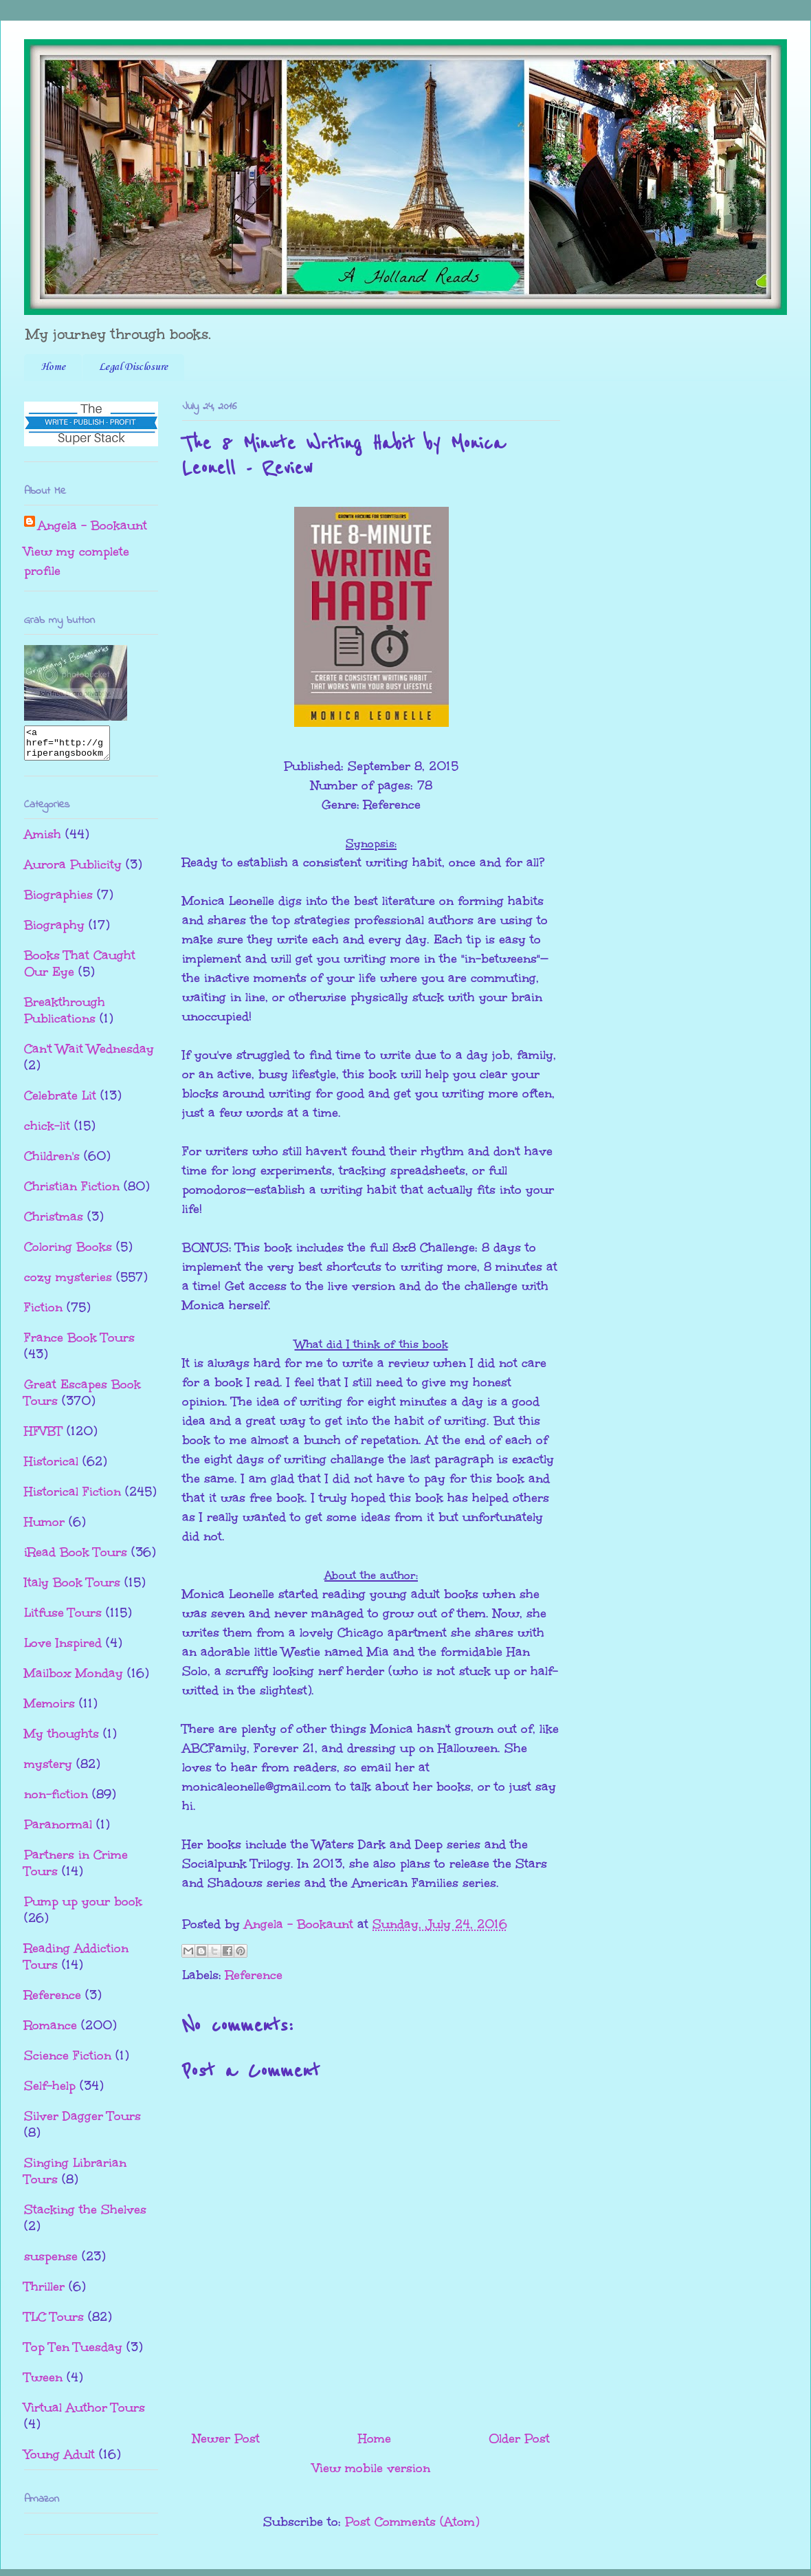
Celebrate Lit (60, 1101)
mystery (48, 1770)
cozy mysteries (68, 1283)
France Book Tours (79, 1343)
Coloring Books (68, 1253)
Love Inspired (63, 1649)
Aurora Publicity (73, 870)
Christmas (53, 1222)
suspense (51, 2262)
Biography (54, 931)
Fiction (43, 1313)
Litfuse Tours (63, 1619)
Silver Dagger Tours (82, 2122)
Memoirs (49, 1709)
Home (53, 367)
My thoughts (61, 1740)
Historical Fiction (72, 1497)
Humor (44, 1528)
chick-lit (47, 1132)
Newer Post (226, 2438)
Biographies (58, 901)
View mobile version (371, 2468)
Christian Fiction (72, 1192)
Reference (253, 1975)
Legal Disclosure (133, 367)
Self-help (50, 2092)
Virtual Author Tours (84, 2413)
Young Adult (59, 2460)
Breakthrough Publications (64, 1016)
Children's (52, 1162)
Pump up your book (83, 1907)
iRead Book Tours (75, 1558)
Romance (50, 2031)
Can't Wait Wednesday (89, 1055)
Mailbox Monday (73, 1679)
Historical (51, 1467)
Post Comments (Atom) (412, 2521)
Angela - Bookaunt (92, 525)
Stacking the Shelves (85, 2215)
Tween (43, 2383)
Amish (42, 840)
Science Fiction (67, 2061)
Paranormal (58, 1830)
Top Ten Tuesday (73, 2353)
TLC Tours (54, 2323)
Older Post (519, 2438)
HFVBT (43, 1437)
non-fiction (56, 1800)
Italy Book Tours (72, 1588)
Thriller (44, 2292)
